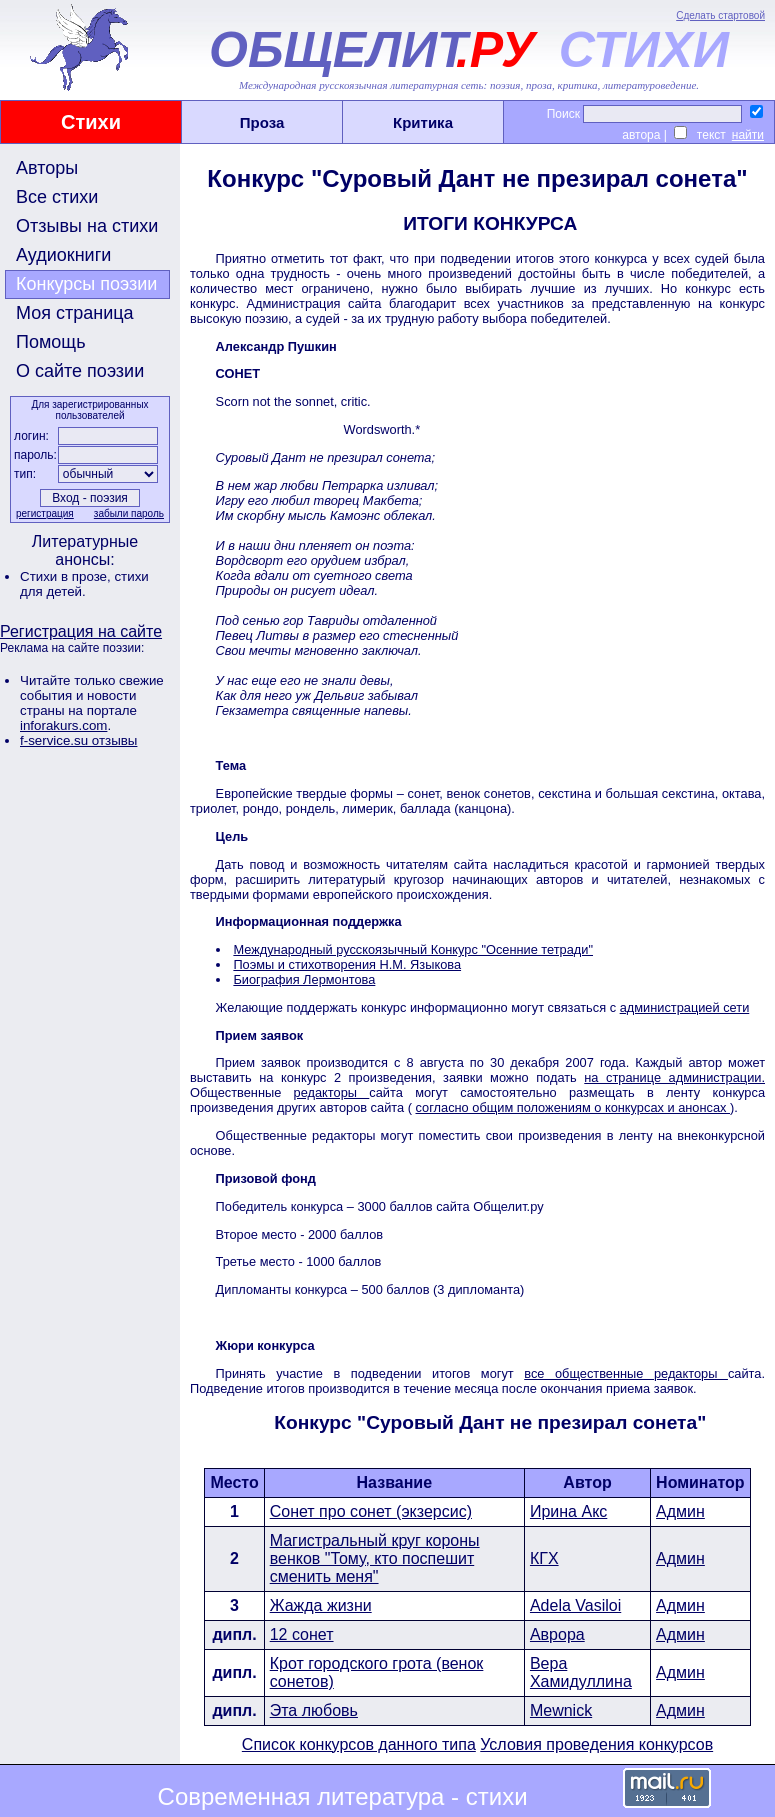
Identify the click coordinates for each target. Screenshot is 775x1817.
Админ (680, 1511)
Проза (262, 122)
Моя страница (75, 313)
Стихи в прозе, (67, 576)
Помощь (51, 342)
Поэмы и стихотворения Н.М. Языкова (347, 964)
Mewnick (561, 1710)
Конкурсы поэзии (86, 284)
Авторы (47, 168)
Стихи (91, 122)
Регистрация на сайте (81, 631)
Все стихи (57, 197)
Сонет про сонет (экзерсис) (371, 1511)
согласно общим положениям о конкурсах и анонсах (573, 1107)
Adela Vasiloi (575, 1605)
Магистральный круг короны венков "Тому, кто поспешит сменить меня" (375, 1558)
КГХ (544, 1558)
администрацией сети (685, 1007)
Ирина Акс (568, 1511)
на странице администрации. (674, 1077)
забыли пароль (129, 513)
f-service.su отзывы (78, 740)
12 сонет (302, 1634)
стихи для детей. (84, 584)
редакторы (332, 1092)
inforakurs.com (63, 725)
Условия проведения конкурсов (596, 1744)
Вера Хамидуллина (581, 1672)
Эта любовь (314, 1710)
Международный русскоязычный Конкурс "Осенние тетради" (413, 949)
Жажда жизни (321, 1605)
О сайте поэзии (80, 371)
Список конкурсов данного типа (359, 1744)
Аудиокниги (63, 255)
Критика (423, 122)
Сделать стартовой (720, 15)
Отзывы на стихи (87, 226)
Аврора (557, 1634)
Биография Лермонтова (304, 979)
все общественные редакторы (626, 1373)
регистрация (45, 513)
